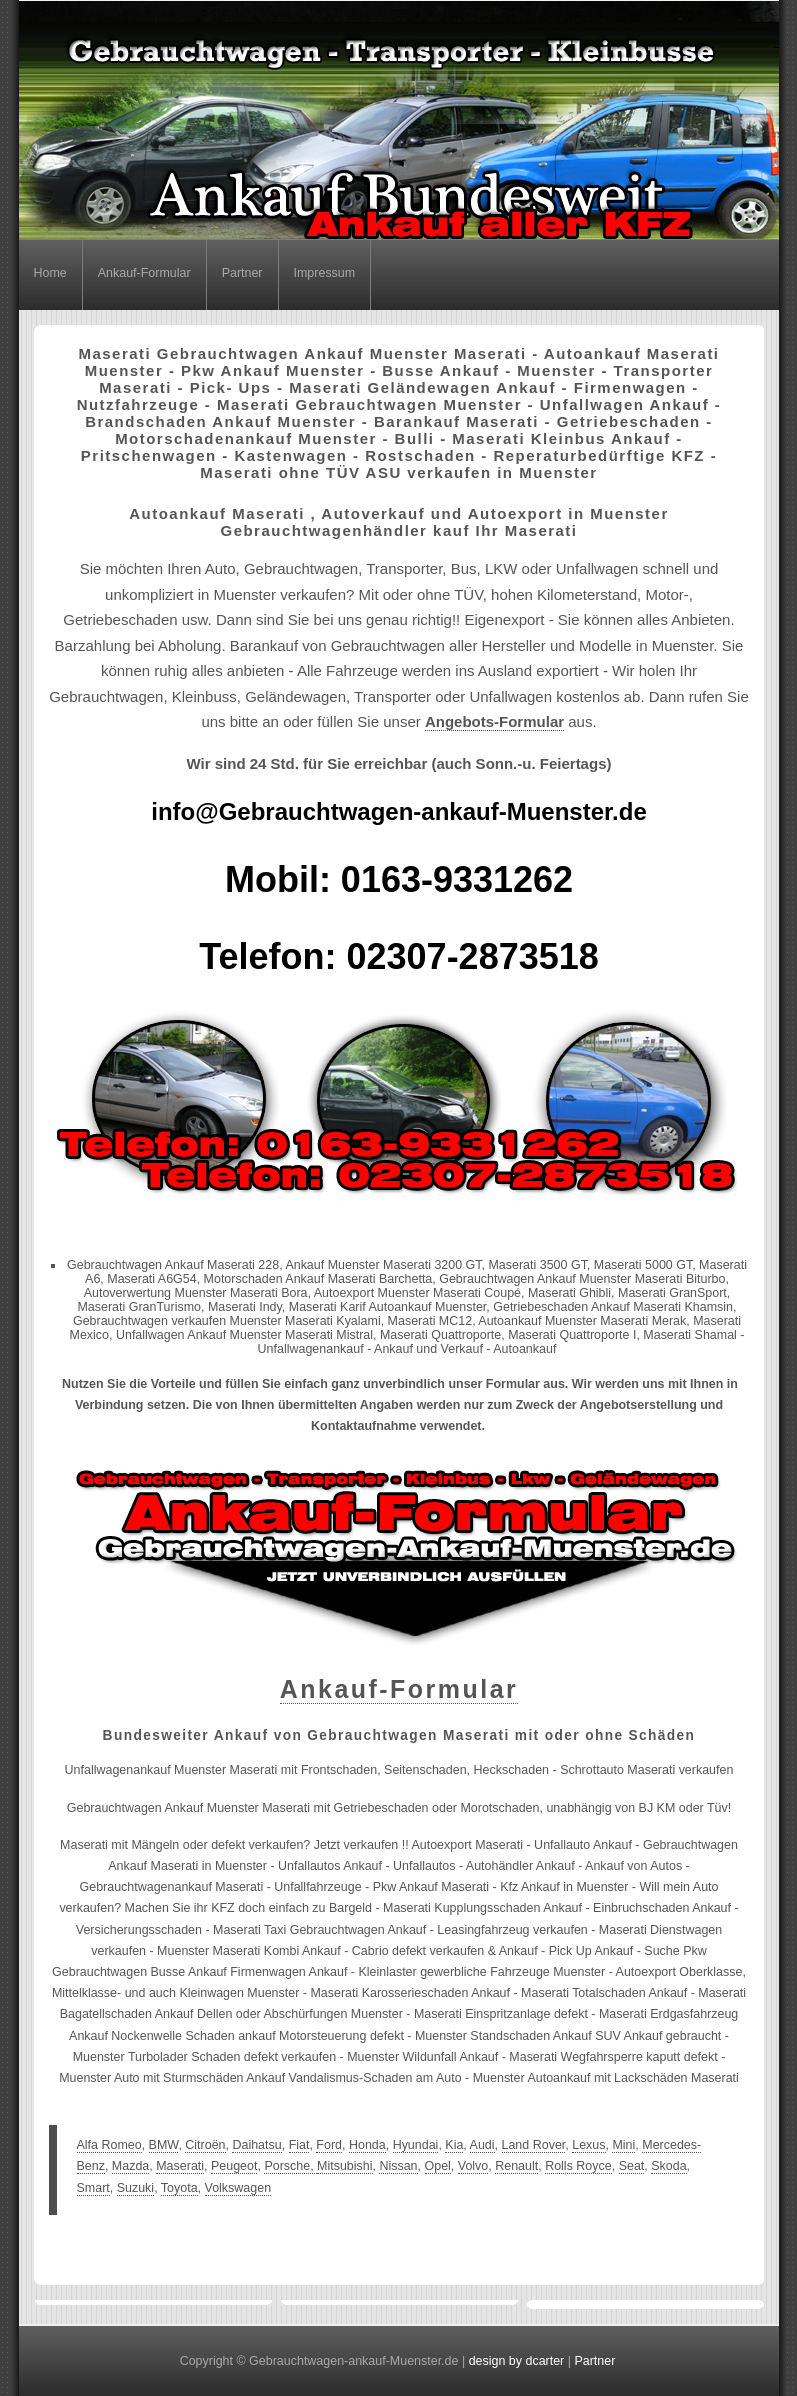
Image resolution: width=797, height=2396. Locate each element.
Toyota (179, 2188)
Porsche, (290, 2166)
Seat (632, 2166)
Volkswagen (238, 2188)
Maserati (180, 2166)
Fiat (299, 2145)
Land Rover (534, 2145)
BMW (164, 2145)
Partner (242, 273)
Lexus (588, 2145)
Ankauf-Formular (144, 273)
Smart (93, 2188)
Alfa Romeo (109, 2145)
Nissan (398, 2166)
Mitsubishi (344, 2166)
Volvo (473, 2166)
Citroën (205, 2145)
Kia (454, 2145)
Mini (623, 2145)
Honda (367, 2145)
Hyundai (416, 2145)
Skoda (668, 2166)
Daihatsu (256, 2145)
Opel (438, 2166)
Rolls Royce (578, 2166)
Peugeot (234, 2166)
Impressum (325, 273)
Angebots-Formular (494, 721)
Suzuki (135, 2188)
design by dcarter (517, 2361)
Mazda (130, 2166)
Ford (329, 2145)
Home (50, 273)
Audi (482, 2145)
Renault (516, 2166)
